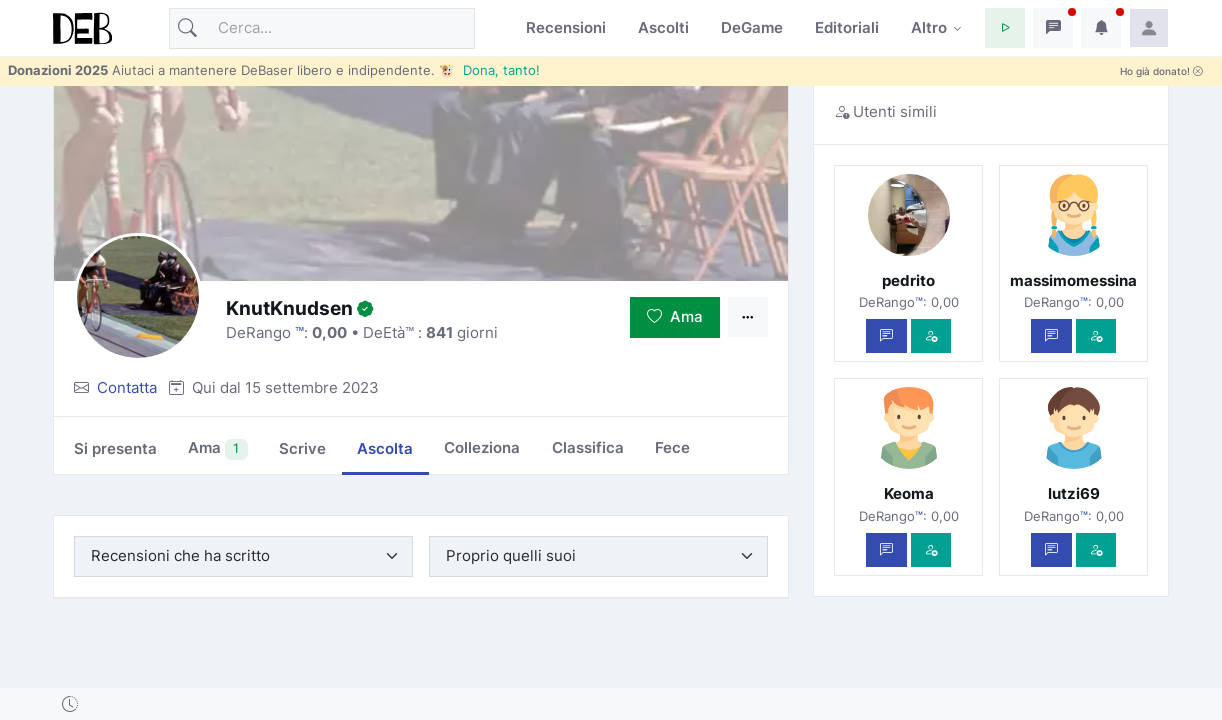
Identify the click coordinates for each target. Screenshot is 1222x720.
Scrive (302, 448)
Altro (929, 27)
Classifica (588, 447)
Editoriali (847, 27)
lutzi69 (1074, 493)
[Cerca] (322, 28)
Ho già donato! (1161, 71)
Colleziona (482, 447)
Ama (675, 316)
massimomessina (1073, 280)
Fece (672, 447)
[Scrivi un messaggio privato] (886, 336)
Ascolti (663, 27)
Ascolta (385, 448)
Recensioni (566, 27)
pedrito (908, 280)
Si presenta (115, 448)
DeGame (752, 27)
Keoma (909, 493)
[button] (1005, 28)
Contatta (127, 387)
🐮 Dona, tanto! (489, 70)
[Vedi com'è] (931, 336)
